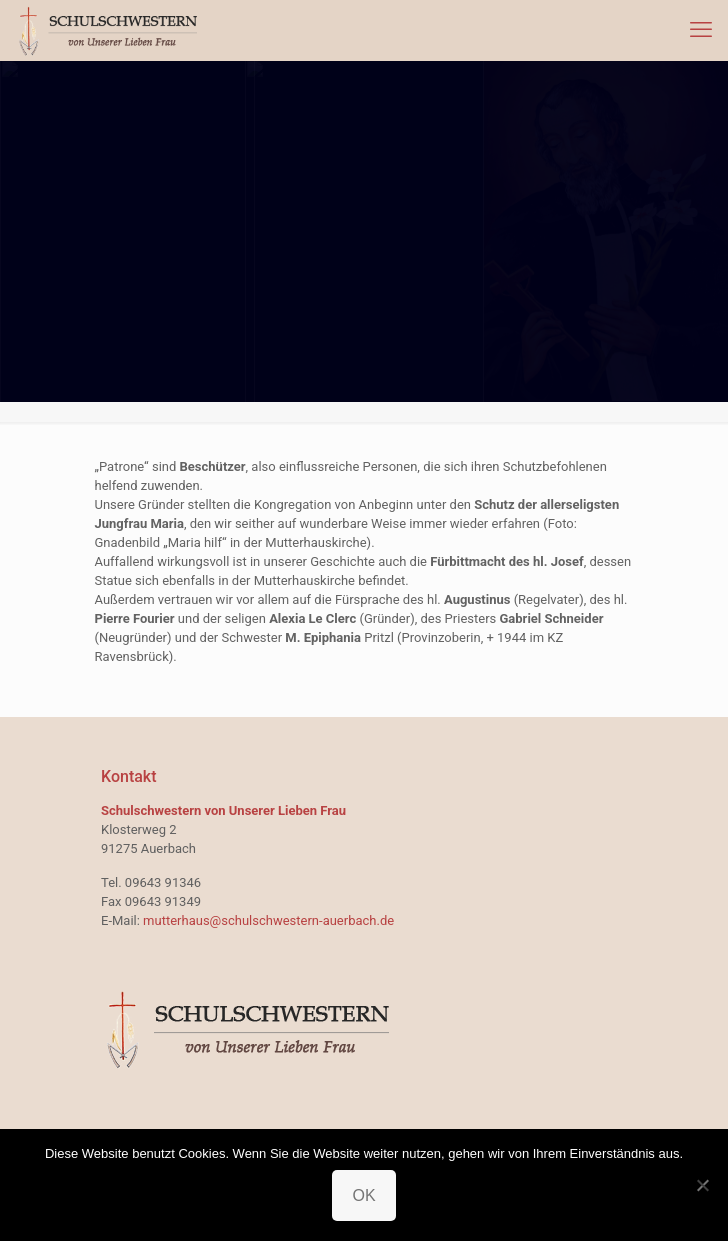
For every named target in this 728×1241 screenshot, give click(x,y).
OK (363, 1195)
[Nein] (703, 1185)
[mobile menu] (701, 30)
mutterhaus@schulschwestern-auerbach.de (268, 920)
